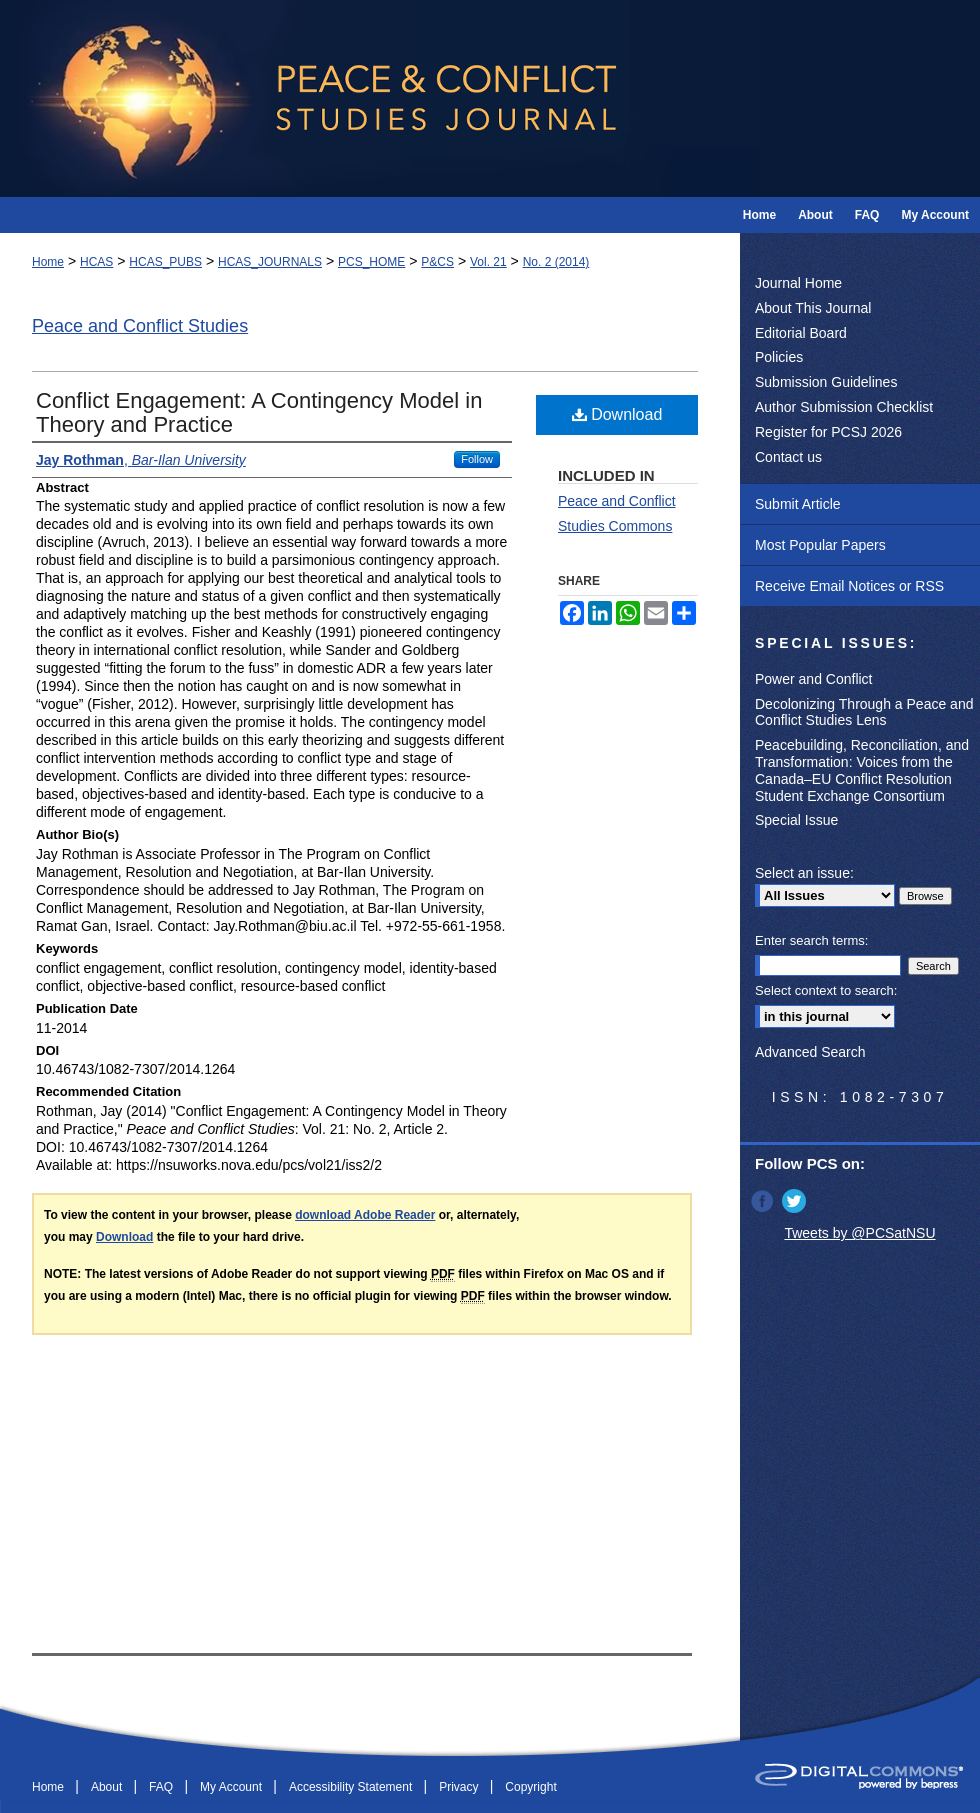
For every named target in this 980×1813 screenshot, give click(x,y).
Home (48, 262)
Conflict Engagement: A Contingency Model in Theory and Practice (259, 412)
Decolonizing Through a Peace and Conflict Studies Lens (864, 712)
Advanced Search (810, 1052)
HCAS (96, 262)
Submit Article (798, 504)
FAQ (162, 1787)
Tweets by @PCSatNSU (859, 1233)
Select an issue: (804, 873)
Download (617, 414)
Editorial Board (801, 333)
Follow (477, 459)
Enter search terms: (811, 940)
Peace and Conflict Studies (140, 326)
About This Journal (813, 308)
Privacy (460, 1787)
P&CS (437, 262)
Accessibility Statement (352, 1787)
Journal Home (798, 283)
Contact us (788, 457)
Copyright (530, 1787)
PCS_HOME (371, 262)
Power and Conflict (814, 679)
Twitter (796, 1201)
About (108, 1787)
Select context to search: (826, 990)
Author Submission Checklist (844, 407)
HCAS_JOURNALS (270, 262)
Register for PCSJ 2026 (828, 432)
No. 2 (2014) (556, 262)
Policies (779, 357)
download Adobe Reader (365, 1215)
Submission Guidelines (826, 382)
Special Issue (796, 820)
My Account (232, 1787)
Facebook (764, 1201)
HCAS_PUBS (165, 262)
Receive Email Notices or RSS (849, 586)
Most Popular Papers (820, 545)
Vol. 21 (488, 262)
